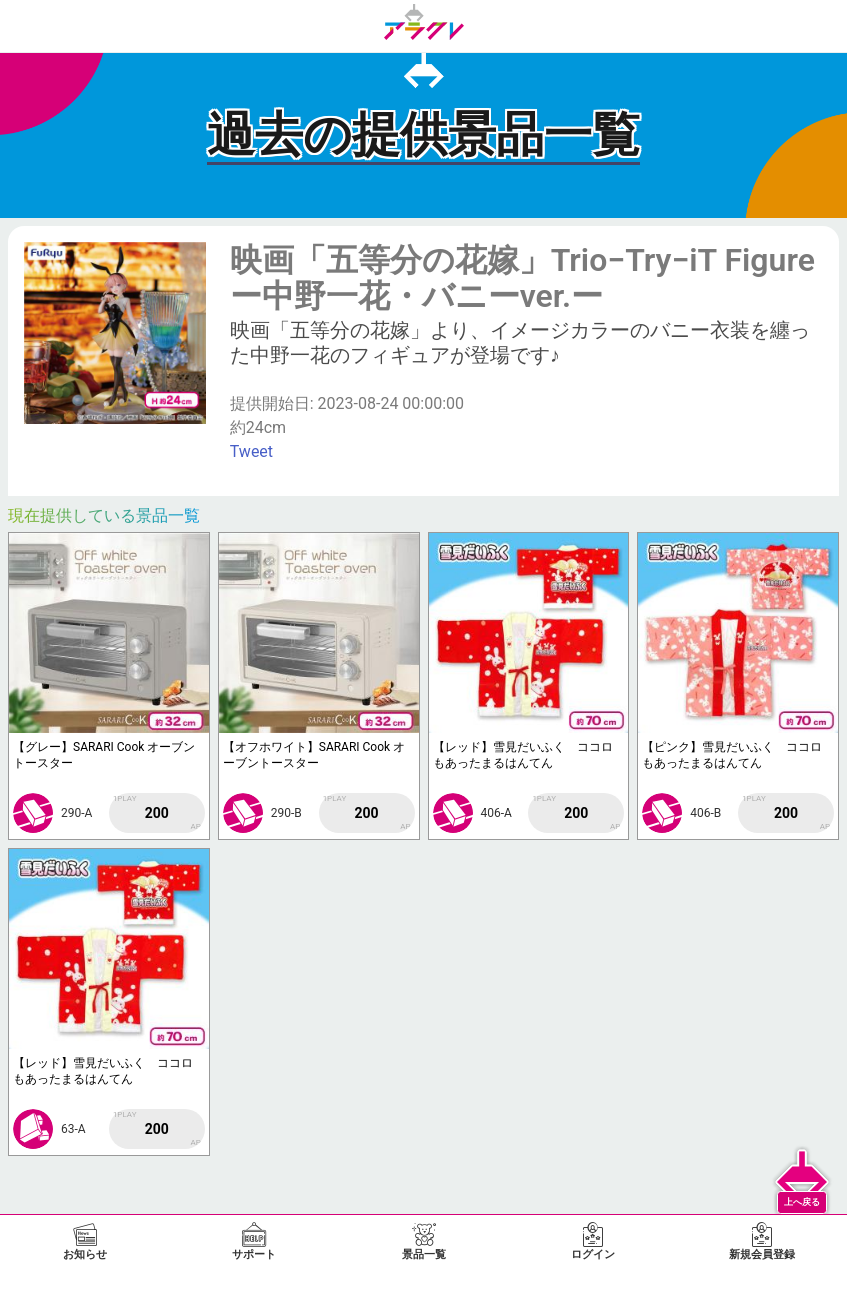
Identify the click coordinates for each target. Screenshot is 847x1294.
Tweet (251, 451)
